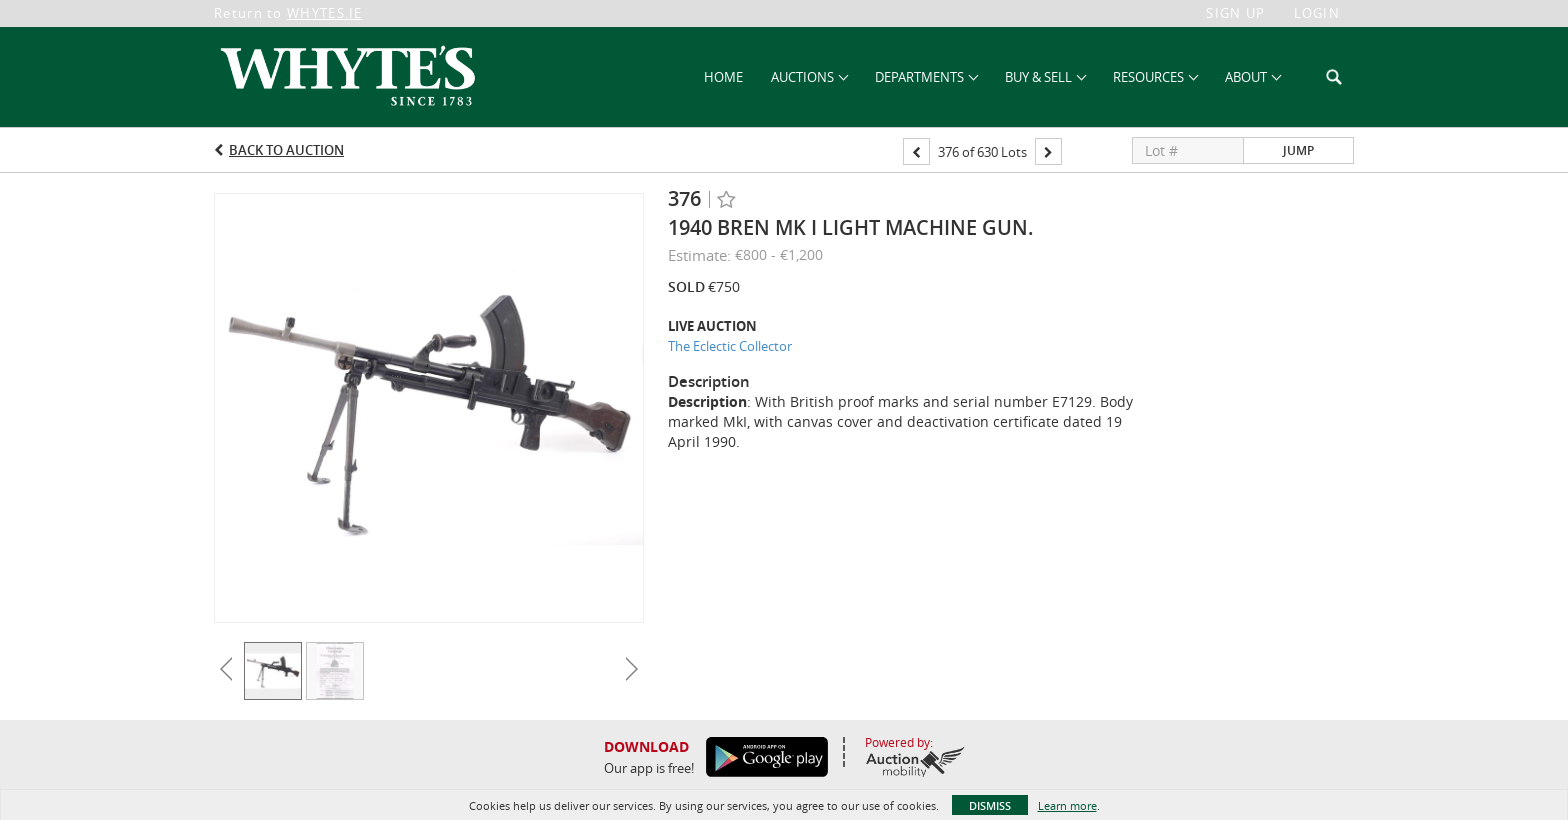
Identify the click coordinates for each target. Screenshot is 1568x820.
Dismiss (990, 805)
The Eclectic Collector (730, 346)
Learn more (1067, 805)
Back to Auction (286, 150)
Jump (1298, 150)
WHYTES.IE (325, 13)
